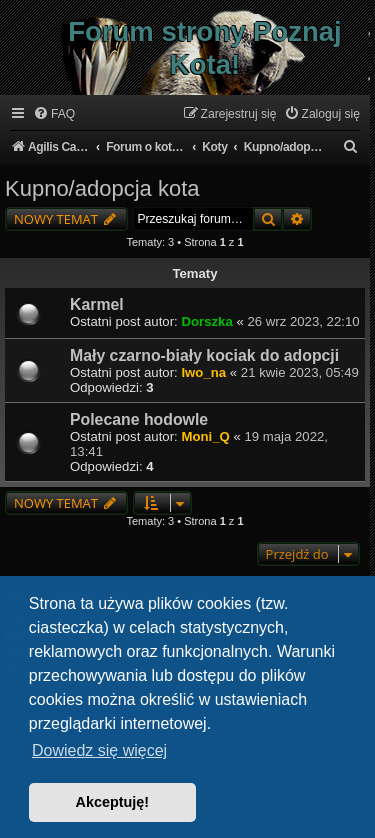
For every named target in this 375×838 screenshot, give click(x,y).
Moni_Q (205, 436)
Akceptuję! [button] (113, 802)
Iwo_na (203, 372)
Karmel (97, 304)
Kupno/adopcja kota (102, 188)
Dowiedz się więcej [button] (99, 750)
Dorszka (206, 321)
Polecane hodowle (139, 419)
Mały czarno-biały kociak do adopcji (204, 355)
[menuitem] (54, 114)
